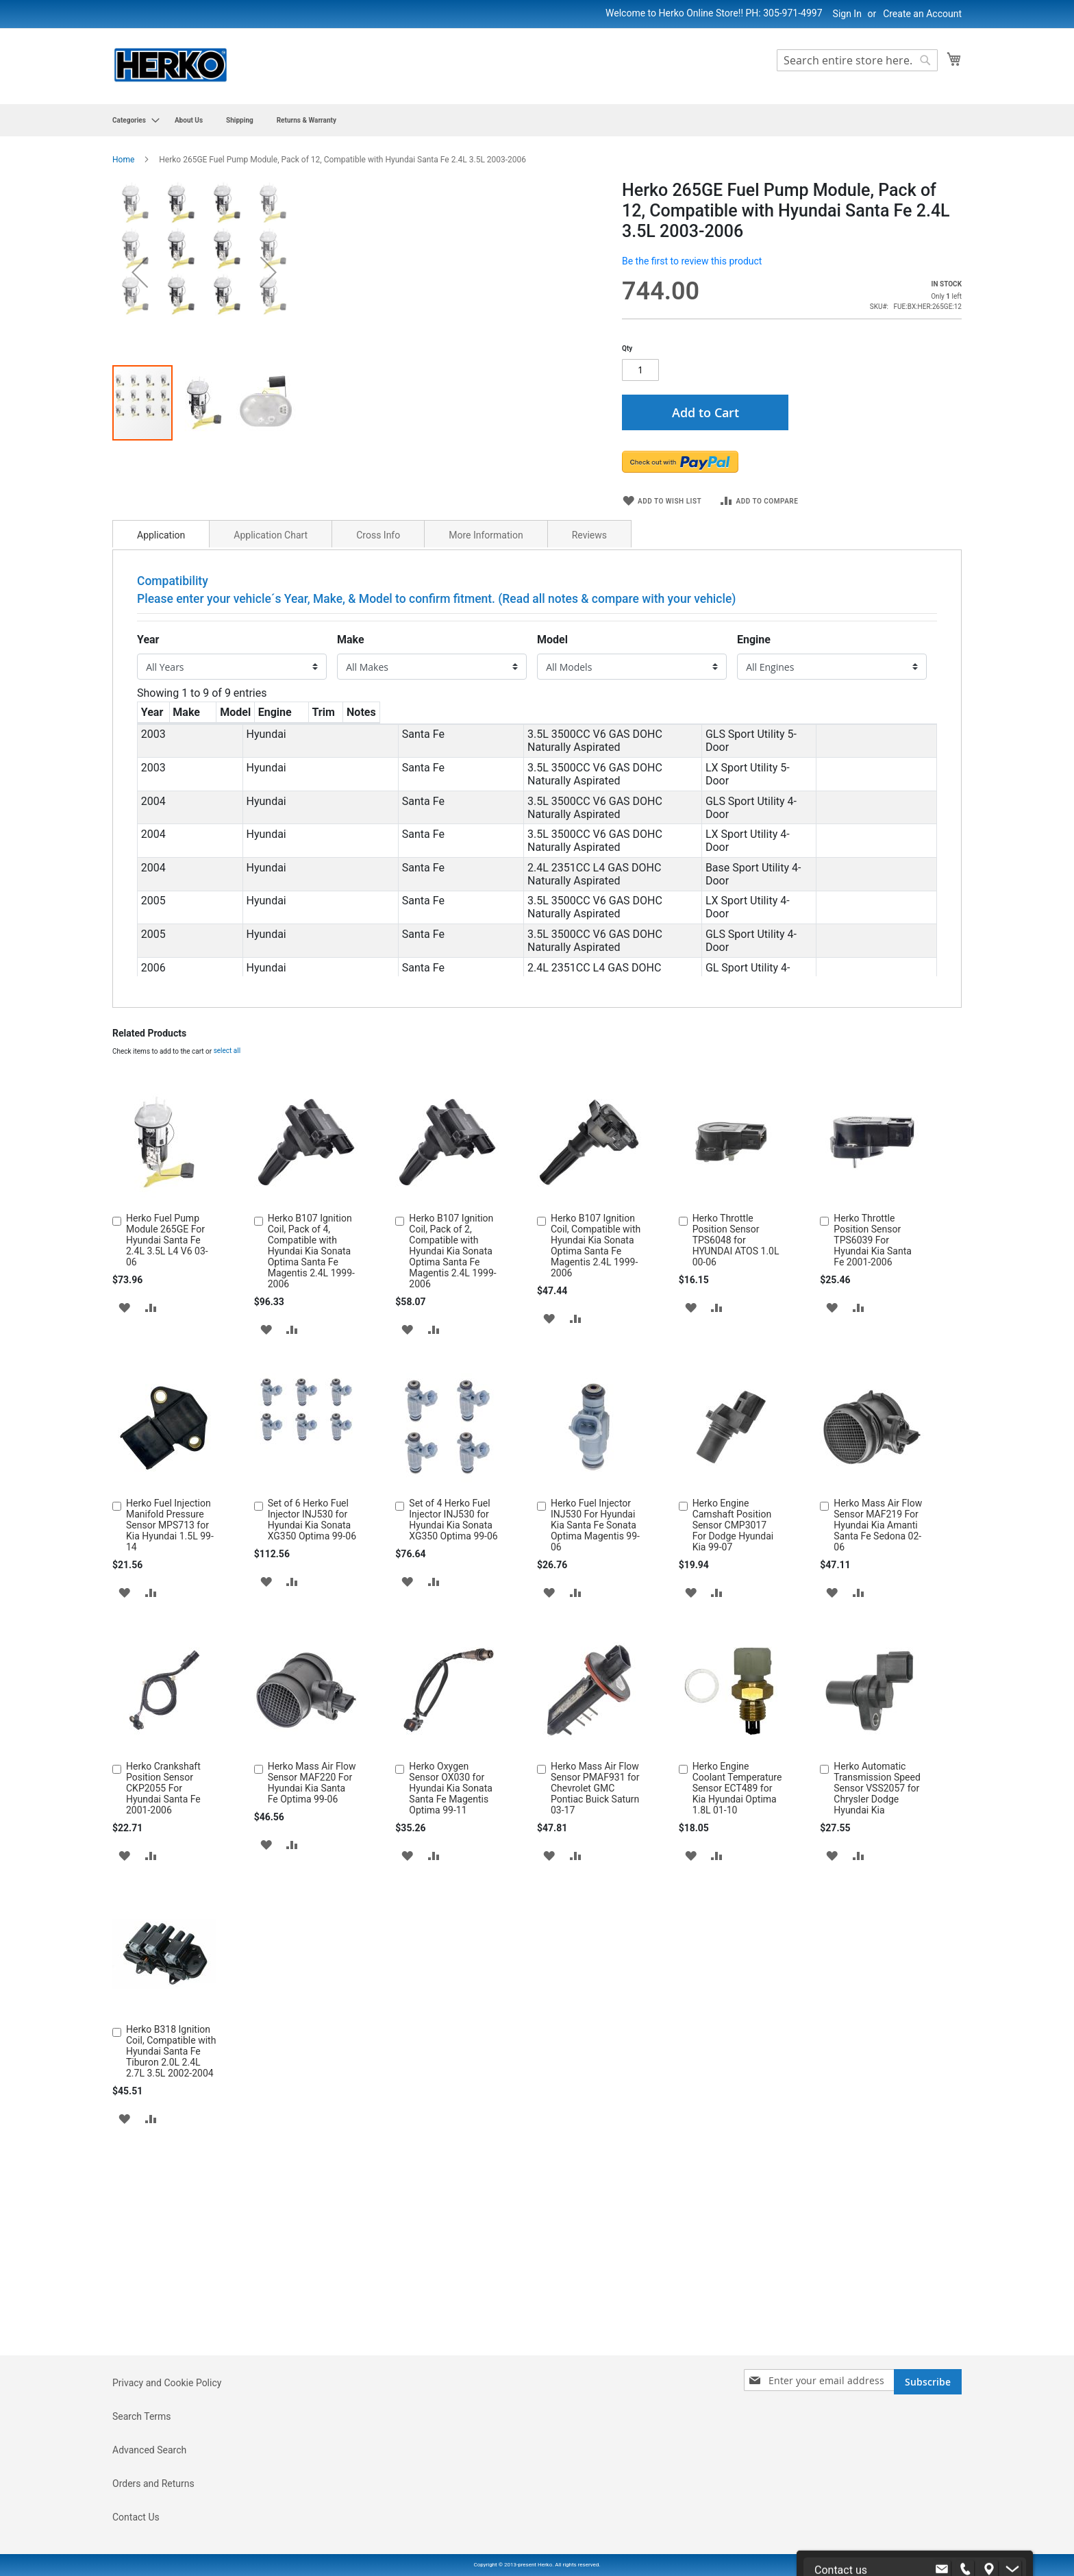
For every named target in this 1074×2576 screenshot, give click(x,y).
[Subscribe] (928, 2460)
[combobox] (857, 60)
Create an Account (922, 13)
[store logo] (170, 65)
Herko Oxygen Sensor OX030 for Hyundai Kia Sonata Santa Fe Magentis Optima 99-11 (450, 2022)
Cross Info (378, 770)
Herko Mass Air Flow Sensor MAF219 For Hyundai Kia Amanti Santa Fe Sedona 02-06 (878, 1759)
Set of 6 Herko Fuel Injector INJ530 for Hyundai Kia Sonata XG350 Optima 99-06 (312, 1754)
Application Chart (271, 770)
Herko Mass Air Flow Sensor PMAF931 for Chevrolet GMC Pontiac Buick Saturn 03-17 (595, 2022)
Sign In (847, 13)
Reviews (589, 770)
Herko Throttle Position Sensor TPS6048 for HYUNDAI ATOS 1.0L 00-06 (735, 1474)
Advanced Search (149, 2528)
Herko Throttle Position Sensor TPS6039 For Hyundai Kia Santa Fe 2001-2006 (873, 1474)
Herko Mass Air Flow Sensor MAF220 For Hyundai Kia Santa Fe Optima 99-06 (312, 2017)
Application (161, 770)
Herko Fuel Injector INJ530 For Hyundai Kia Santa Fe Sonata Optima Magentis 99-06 (595, 1759)
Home (123, 159)
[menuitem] (132, 120)
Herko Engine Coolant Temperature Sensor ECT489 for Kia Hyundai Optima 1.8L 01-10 (737, 2022)
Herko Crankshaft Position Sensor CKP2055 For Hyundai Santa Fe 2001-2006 (163, 2022)
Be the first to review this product (692, 261)
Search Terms (141, 2494)
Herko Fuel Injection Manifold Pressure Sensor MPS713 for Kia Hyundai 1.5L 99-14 (170, 1759)
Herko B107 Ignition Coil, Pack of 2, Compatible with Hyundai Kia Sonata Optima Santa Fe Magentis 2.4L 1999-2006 (452, 1485)
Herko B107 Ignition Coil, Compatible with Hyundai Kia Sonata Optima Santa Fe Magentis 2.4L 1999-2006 (595, 1480)
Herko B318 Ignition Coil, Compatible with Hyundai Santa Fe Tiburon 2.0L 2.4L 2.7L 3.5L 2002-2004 (171, 2285)
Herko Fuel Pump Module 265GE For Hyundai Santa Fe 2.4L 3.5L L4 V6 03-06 (167, 1474)
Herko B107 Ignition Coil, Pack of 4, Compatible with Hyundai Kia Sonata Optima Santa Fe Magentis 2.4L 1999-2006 (311, 1485)
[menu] (537, 120)
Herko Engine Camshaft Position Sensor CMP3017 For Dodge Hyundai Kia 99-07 (733, 1759)
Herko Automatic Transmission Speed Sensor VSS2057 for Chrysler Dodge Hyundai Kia (877, 2022)
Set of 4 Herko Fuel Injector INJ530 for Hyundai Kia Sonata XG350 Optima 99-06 (453, 1754)
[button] (205, 699)
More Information (486, 770)
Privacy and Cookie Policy (166, 2460)
